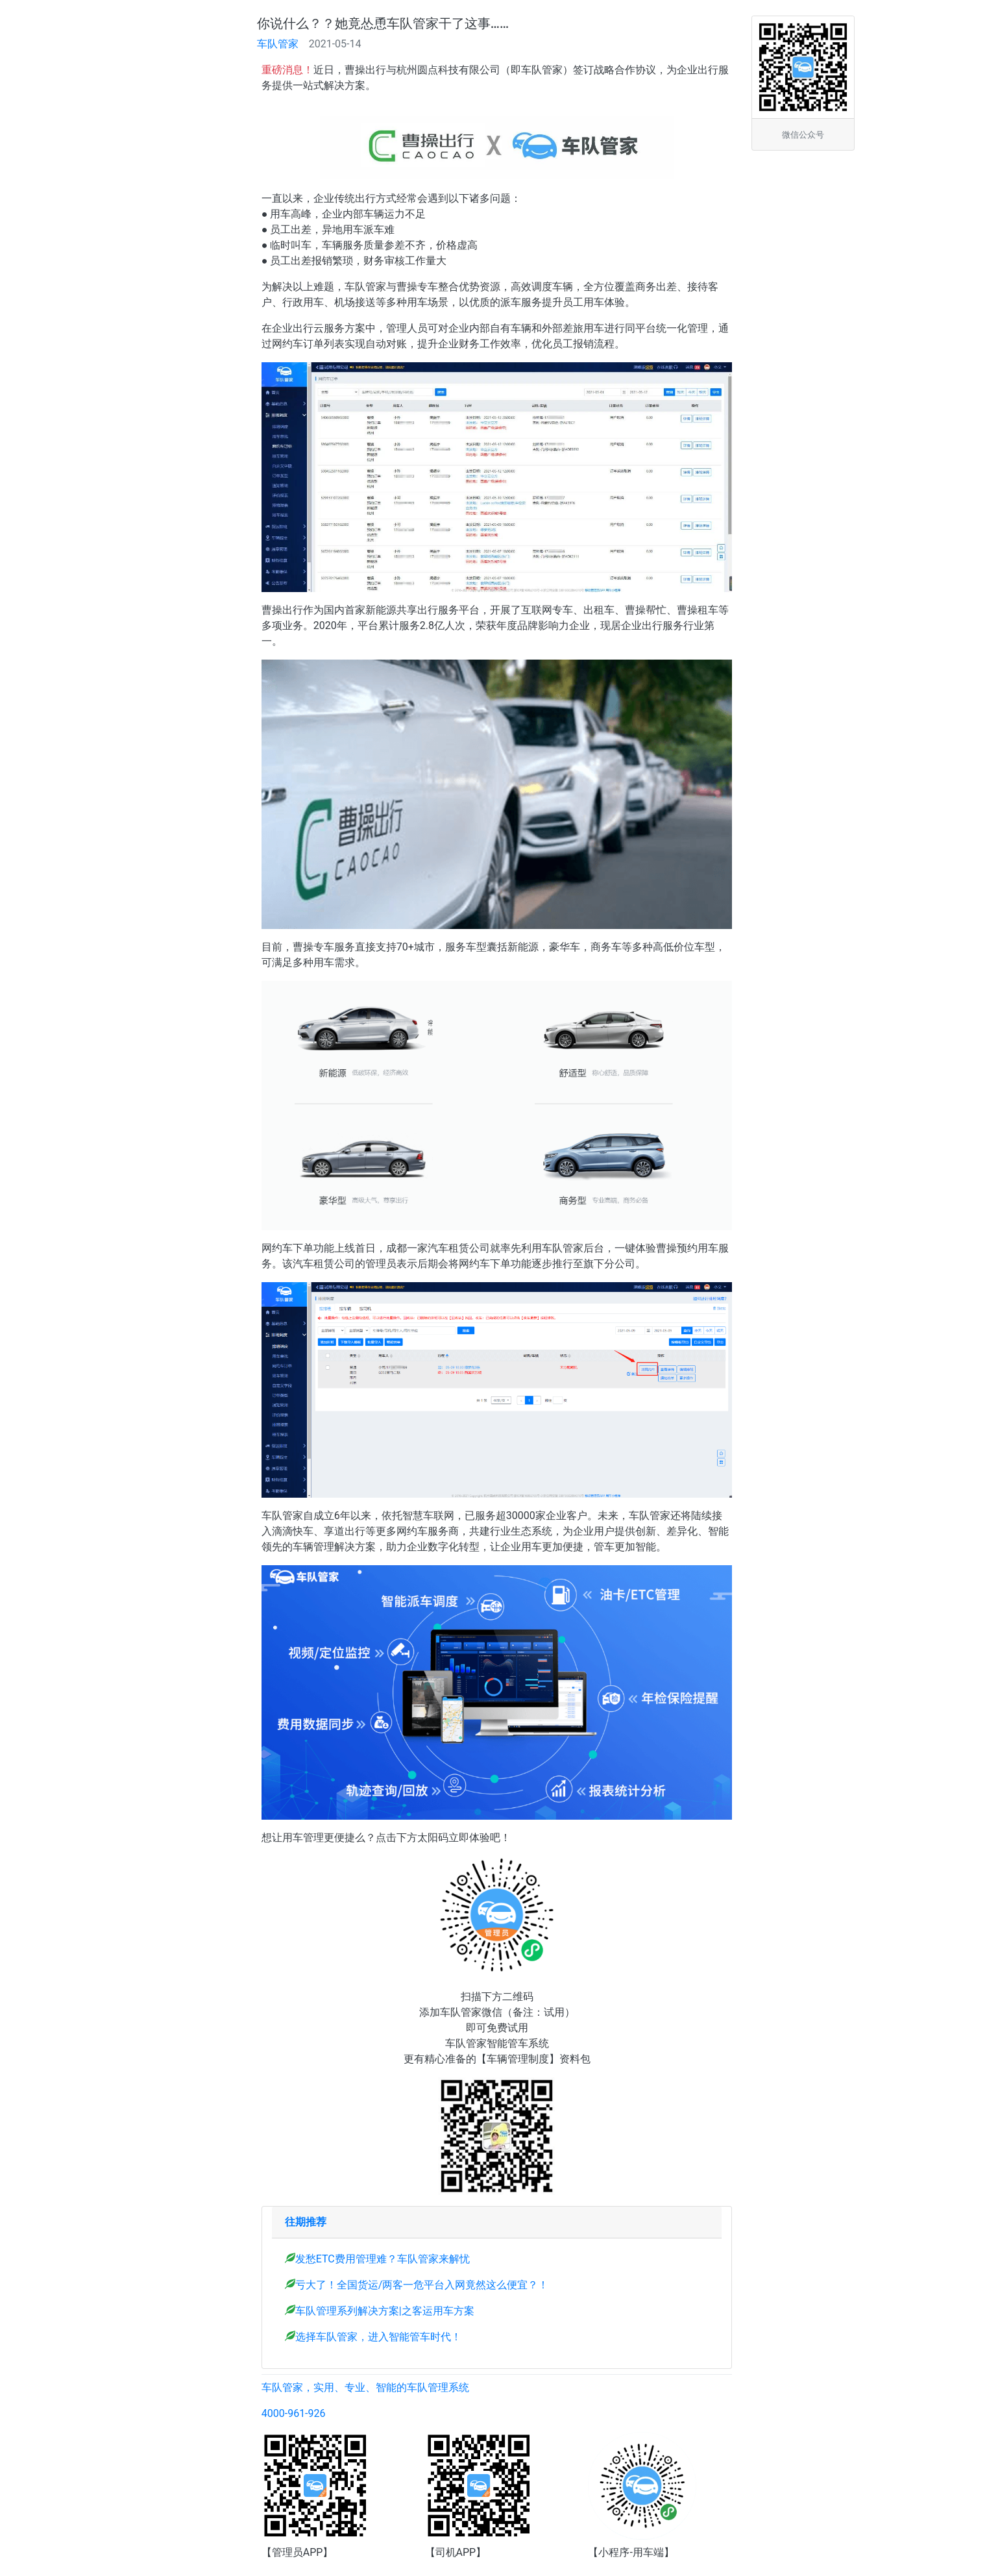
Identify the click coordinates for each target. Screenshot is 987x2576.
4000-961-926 (294, 2413)
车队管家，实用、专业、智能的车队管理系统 (365, 2387)
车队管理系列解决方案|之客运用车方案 (384, 2311)
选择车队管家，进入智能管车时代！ (378, 2337)
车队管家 (278, 44)
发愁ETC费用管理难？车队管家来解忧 (382, 2259)
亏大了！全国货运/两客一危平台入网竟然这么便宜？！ (422, 2285)
